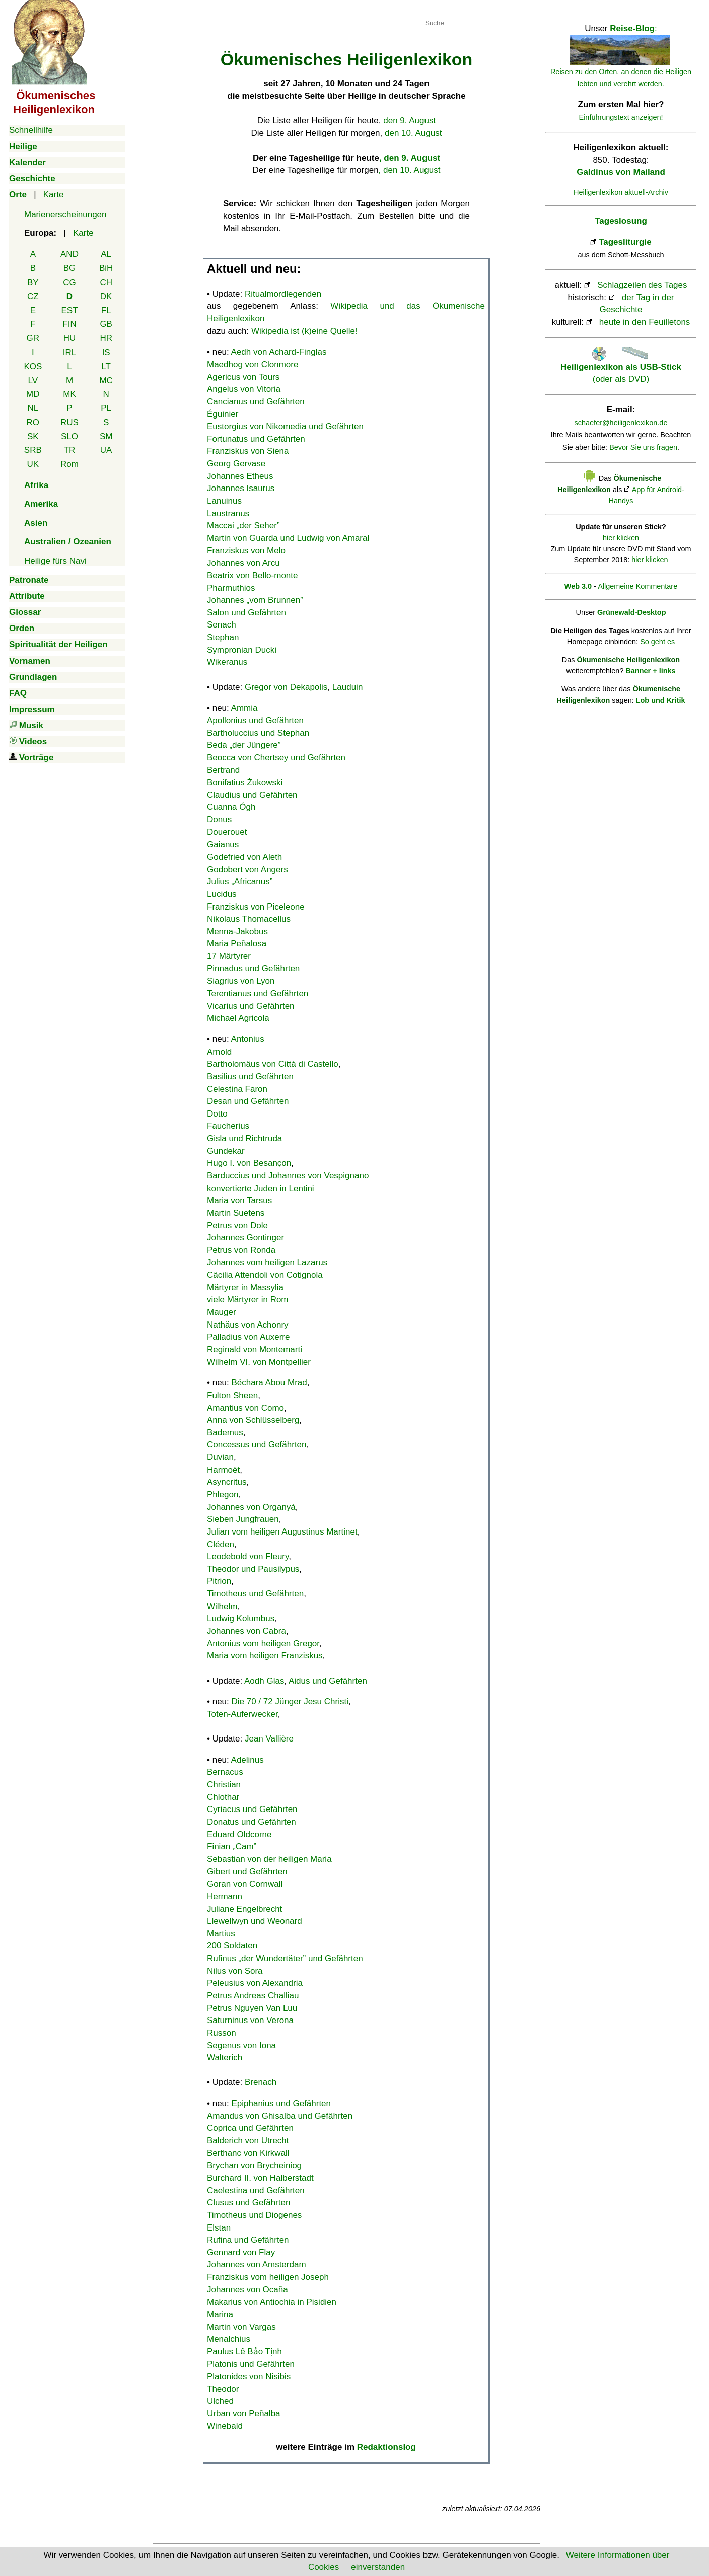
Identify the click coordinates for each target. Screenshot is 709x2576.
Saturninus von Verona (250, 2020)
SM (106, 436)
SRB (33, 450)
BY (33, 282)
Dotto (217, 1114)
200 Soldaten (232, 1946)
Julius (239, 881)
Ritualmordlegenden (283, 294)
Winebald (225, 2426)
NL (32, 408)
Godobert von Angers (247, 869)
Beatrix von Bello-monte (252, 575)
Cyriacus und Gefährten (252, 1809)
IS (106, 352)
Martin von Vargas (241, 2327)
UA (106, 450)
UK (33, 464)
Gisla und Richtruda (244, 1138)
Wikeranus (227, 662)
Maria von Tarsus (239, 1200)
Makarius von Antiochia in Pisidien (271, 2302)
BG (69, 268)
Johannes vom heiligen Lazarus (267, 1262)
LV (33, 380)
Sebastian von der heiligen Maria (269, 1859)
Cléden (220, 1544)
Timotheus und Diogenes (254, 2215)
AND (69, 254)
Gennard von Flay (241, 2252)
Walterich (224, 2057)
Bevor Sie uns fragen (643, 447)
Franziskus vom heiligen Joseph (268, 2277)
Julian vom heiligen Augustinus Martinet (282, 1532)
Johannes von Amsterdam (256, 2264)
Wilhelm (222, 1606)
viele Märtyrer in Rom (248, 1299)
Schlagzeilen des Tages (642, 285)
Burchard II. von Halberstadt (260, 2178)
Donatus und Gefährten (251, 1822)
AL (106, 254)
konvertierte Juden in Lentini (260, 1188)
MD (32, 394)
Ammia (244, 708)
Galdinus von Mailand (621, 172)
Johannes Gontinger (245, 1237)
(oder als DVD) (620, 367)
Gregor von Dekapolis (286, 687)
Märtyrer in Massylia (245, 1287)
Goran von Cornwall (244, 1884)
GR (33, 338)
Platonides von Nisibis (249, 2376)
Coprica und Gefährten (250, 2128)
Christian (224, 1784)
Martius (221, 1933)
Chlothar (223, 1797)
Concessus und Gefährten (257, 1444)
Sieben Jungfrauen (243, 1519)
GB (106, 324)
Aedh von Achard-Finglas (279, 352)
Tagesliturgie (625, 242)
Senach (221, 625)
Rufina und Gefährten (248, 2240)
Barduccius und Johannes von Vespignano (288, 1175)
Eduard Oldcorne (239, 1834)
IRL (69, 352)
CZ (33, 296)
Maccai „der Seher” (243, 525)
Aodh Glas (264, 1681)
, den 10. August (410, 170)
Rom (69, 464)
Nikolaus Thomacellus (249, 919)
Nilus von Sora (235, 1971)
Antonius (247, 1039)
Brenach (260, 2082)
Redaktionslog (386, 2447)
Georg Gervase (236, 463)
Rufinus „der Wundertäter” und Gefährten (285, 1958)
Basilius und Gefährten (250, 1076)
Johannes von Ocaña (247, 2289)
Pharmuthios (231, 588)
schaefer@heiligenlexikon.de (621, 423)
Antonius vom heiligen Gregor (263, 1643)
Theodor (223, 2389)
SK (33, 436)
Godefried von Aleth (244, 857)
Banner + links (650, 671)
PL (106, 408)
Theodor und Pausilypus (253, 1569)
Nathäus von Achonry (248, 1325)
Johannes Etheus (240, 476)
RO (33, 422)
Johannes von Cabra (246, 1631)
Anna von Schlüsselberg (253, 1420)
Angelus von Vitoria (243, 389)
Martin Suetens (235, 1213)
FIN (69, 324)
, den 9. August (409, 158)
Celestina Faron (237, 1089)
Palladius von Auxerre (248, 1337)
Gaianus (223, 844)
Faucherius (228, 1126)
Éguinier (222, 414)
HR (106, 338)
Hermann (224, 1896)
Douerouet (227, 832)
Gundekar (226, 1151)
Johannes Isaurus (240, 488)
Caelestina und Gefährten (256, 2190)
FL (106, 310)
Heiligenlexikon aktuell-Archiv (621, 192)
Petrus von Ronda (241, 1250)
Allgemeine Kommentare (637, 586)
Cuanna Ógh (231, 807)
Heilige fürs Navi (55, 561)
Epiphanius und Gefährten (281, 2103)
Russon (221, 2033)
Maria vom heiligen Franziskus (265, 1655)
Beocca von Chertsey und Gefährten (276, 757)
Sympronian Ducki (241, 650)
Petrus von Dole (237, 1225)
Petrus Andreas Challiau (253, 1995)
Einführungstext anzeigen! (621, 117)
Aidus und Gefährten (328, 1681)
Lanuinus (224, 501)
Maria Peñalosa (236, 943)
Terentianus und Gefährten (257, 993)
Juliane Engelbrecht (244, 1909)
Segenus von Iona (241, 2045)
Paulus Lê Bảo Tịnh (244, 2351)
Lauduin (347, 687)
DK (106, 296)
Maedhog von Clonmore (252, 364)
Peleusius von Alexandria (255, 1983)
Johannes (255, 600)
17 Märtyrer (229, 956)
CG (69, 282)
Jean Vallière (269, 1739)
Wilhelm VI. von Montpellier (259, 1362)
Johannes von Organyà (251, 1507)
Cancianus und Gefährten (256, 401)
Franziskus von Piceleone (256, 907)
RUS (69, 422)
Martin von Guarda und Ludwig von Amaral (288, 538)
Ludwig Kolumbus (240, 1618)
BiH (106, 268)
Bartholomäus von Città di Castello (272, 1064)
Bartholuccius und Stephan (258, 733)
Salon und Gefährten (246, 612)
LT (106, 366)
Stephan (223, 637)
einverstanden (378, 2567)
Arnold (219, 1052)
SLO (69, 436)
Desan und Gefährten (248, 1101)
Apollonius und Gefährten (255, 720)
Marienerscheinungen (65, 214)
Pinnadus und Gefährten (253, 968)
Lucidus (222, 894)
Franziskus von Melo (246, 550)
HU (69, 338)
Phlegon (222, 1494)
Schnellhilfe (31, 130)
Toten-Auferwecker (242, 1714)
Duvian (220, 1457)
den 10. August (413, 133)
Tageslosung (621, 221)
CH (106, 282)
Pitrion (219, 1581)
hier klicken (621, 538)
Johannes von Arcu (243, 563)
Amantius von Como (245, 1408)
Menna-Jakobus (237, 931)
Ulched (220, 2401)
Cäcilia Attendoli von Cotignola (265, 1275)
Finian (231, 1846)
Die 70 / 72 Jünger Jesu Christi (290, 1701)
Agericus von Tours (243, 377)
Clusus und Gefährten (248, 2202)
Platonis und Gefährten (251, 2364)
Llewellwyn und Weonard (254, 1921)
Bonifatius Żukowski (244, 782)
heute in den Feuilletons (644, 322)
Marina (220, 2314)
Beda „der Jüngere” (243, 745)
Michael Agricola (238, 1018)
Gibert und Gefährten (247, 1871)
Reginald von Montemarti (254, 1349)
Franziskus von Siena (248, 451)
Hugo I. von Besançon (249, 1163)
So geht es (657, 642)
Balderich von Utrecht (248, 2140)
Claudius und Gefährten (252, 795)
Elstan (219, 2228)
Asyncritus (226, 1482)
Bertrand (223, 770)
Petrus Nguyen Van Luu (252, 2008)
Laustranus (228, 513)
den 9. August (409, 120)
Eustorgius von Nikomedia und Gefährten (285, 426)
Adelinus (247, 1760)
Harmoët (223, 1470)
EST (69, 310)
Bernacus (225, 1772)
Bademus (225, 1432)
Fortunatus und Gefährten (256, 439)
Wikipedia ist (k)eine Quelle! (304, 331)
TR (70, 450)
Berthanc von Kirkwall (248, 2153)
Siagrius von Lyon (241, 981)
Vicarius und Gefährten (251, 1006)
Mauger (221, 1312)
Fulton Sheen (232, 1395)
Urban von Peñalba (243, 2413)
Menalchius (228, 2339)
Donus (219, 819)
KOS (33, 366)
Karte (53, 194)
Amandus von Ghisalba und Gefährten (279, 2116)
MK (69, 394)
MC (105, 380)
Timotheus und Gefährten (255, 1593)
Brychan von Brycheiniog (254, 2165)
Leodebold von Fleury (248, 1556)
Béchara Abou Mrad (269, 1382)
